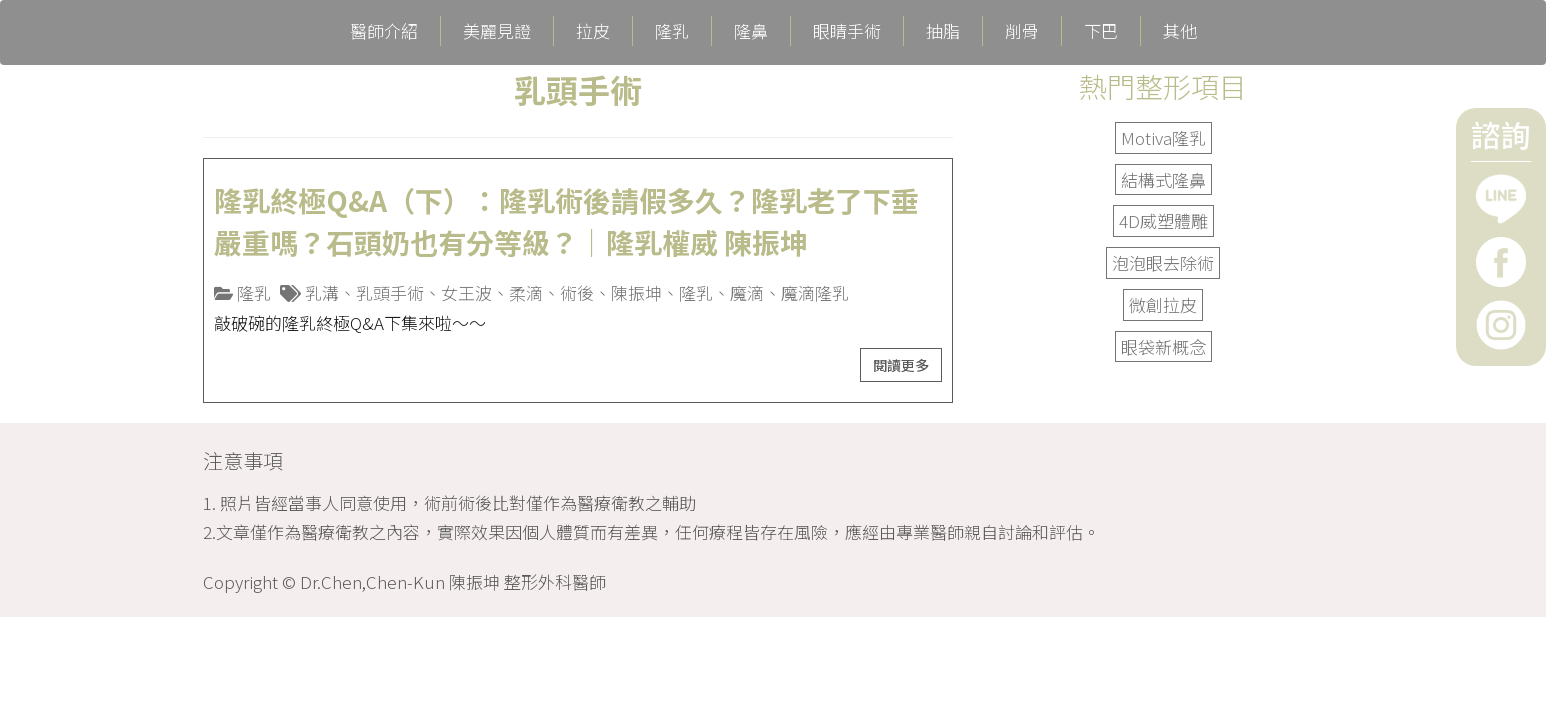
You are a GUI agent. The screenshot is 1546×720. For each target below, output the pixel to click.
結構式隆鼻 (1163, 179)
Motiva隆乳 (1163, 137)
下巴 (1101, 31)
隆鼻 (751, 31)
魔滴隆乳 (815, 292)
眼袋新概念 (1163, 346)
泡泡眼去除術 (1163, 262)
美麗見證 (497, 31)
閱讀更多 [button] (901, 365)
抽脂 (943, 31)
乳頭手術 (390, 292)
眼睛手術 (847, 31)
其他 (1180, 31)
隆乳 (672, 31)
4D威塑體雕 (1163, 220)
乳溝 (322, 292)
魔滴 (747, 292)
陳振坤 (636, 292)
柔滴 (526, 292)
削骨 (1022, 31)
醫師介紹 (384, 31)
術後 (577, 292)
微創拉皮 (1163, 304)
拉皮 (593, 31)
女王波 (466, 292)
